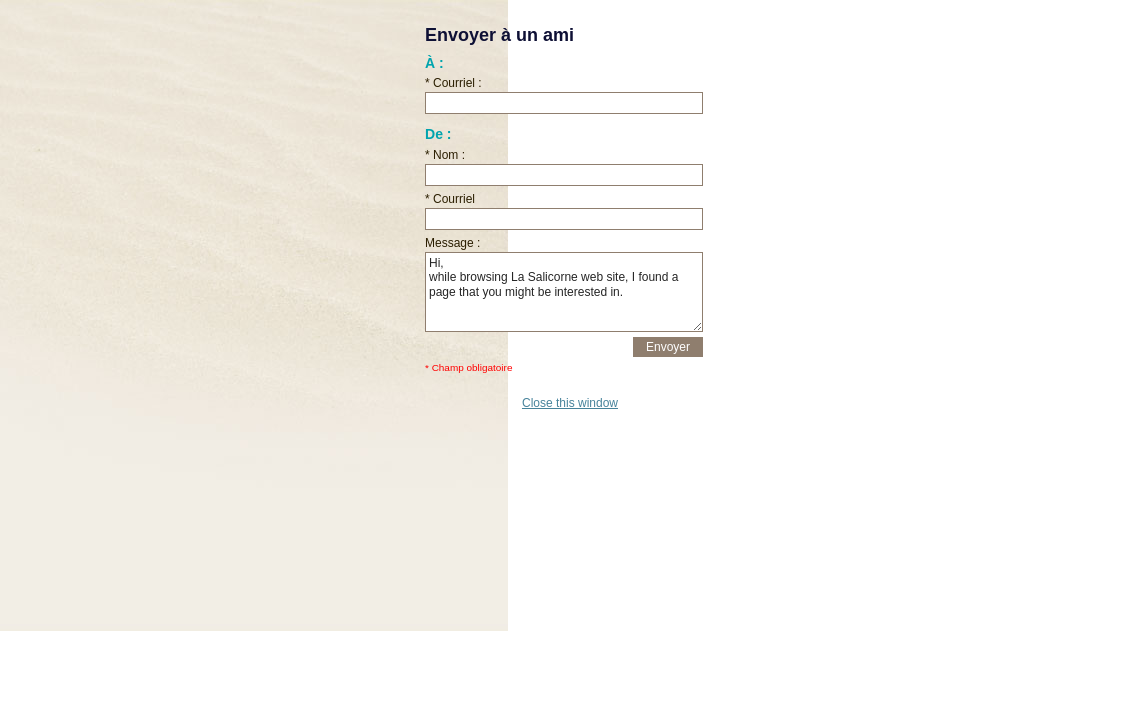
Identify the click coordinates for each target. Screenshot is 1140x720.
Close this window (570, 403)
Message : (452, 243)
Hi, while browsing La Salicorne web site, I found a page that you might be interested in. (564, 292)
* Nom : (445, 155)
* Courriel (450, 199)
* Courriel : (453, 83)
